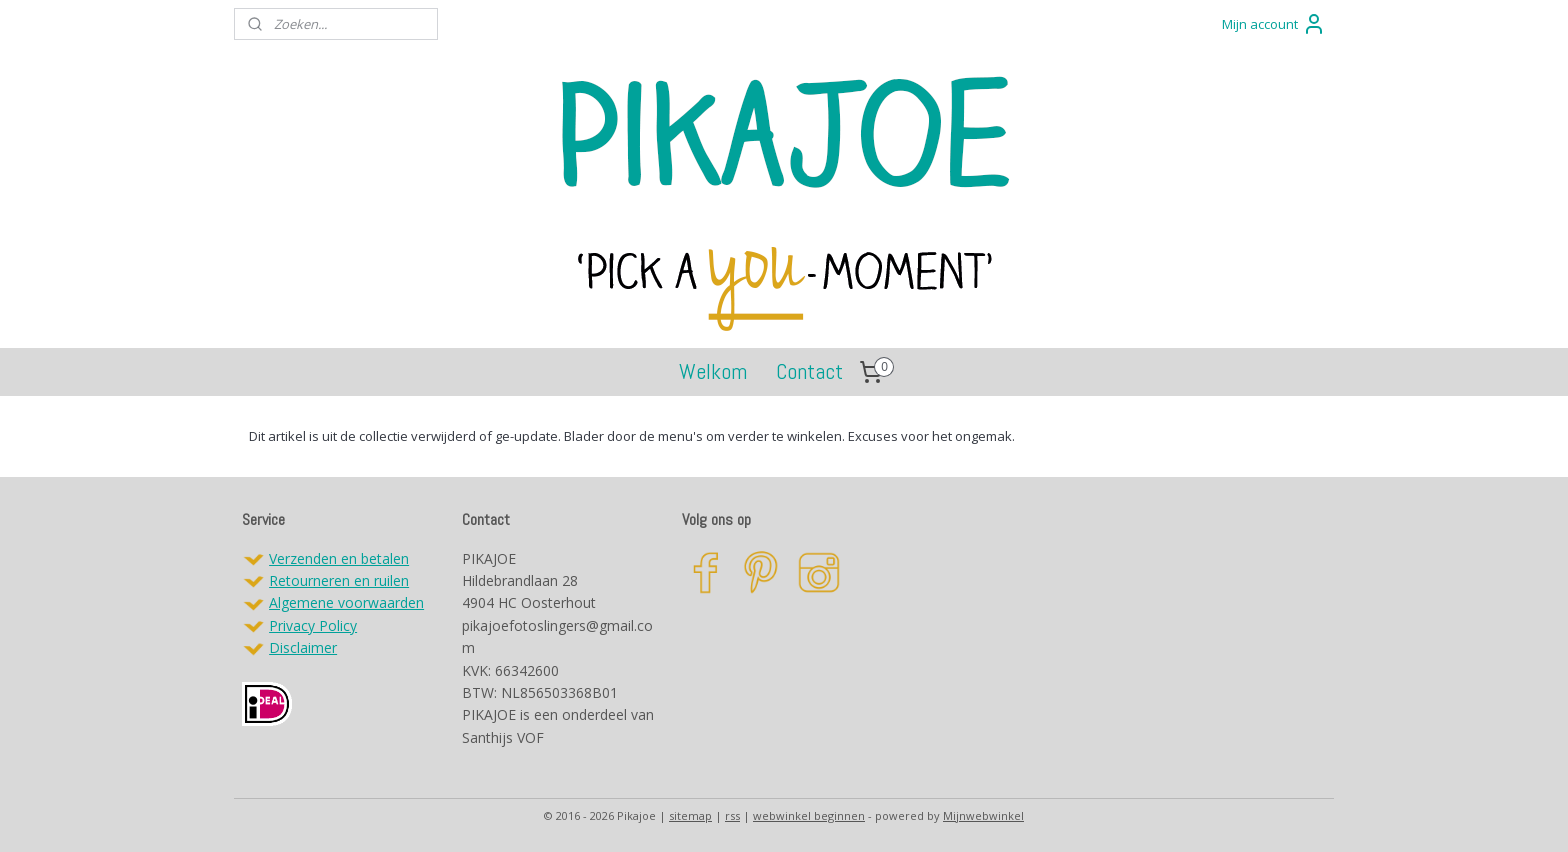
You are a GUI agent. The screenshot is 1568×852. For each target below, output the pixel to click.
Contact (809, 371)
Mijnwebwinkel (983, 815)
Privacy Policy (313, 625)
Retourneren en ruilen (339, 580)
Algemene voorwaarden (346, 602)
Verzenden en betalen (339, 558)
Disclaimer (303, 647)
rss (732, 815)
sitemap (690, 815)
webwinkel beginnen (809, 815)
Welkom (713, 371)
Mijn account (1274, 24)
